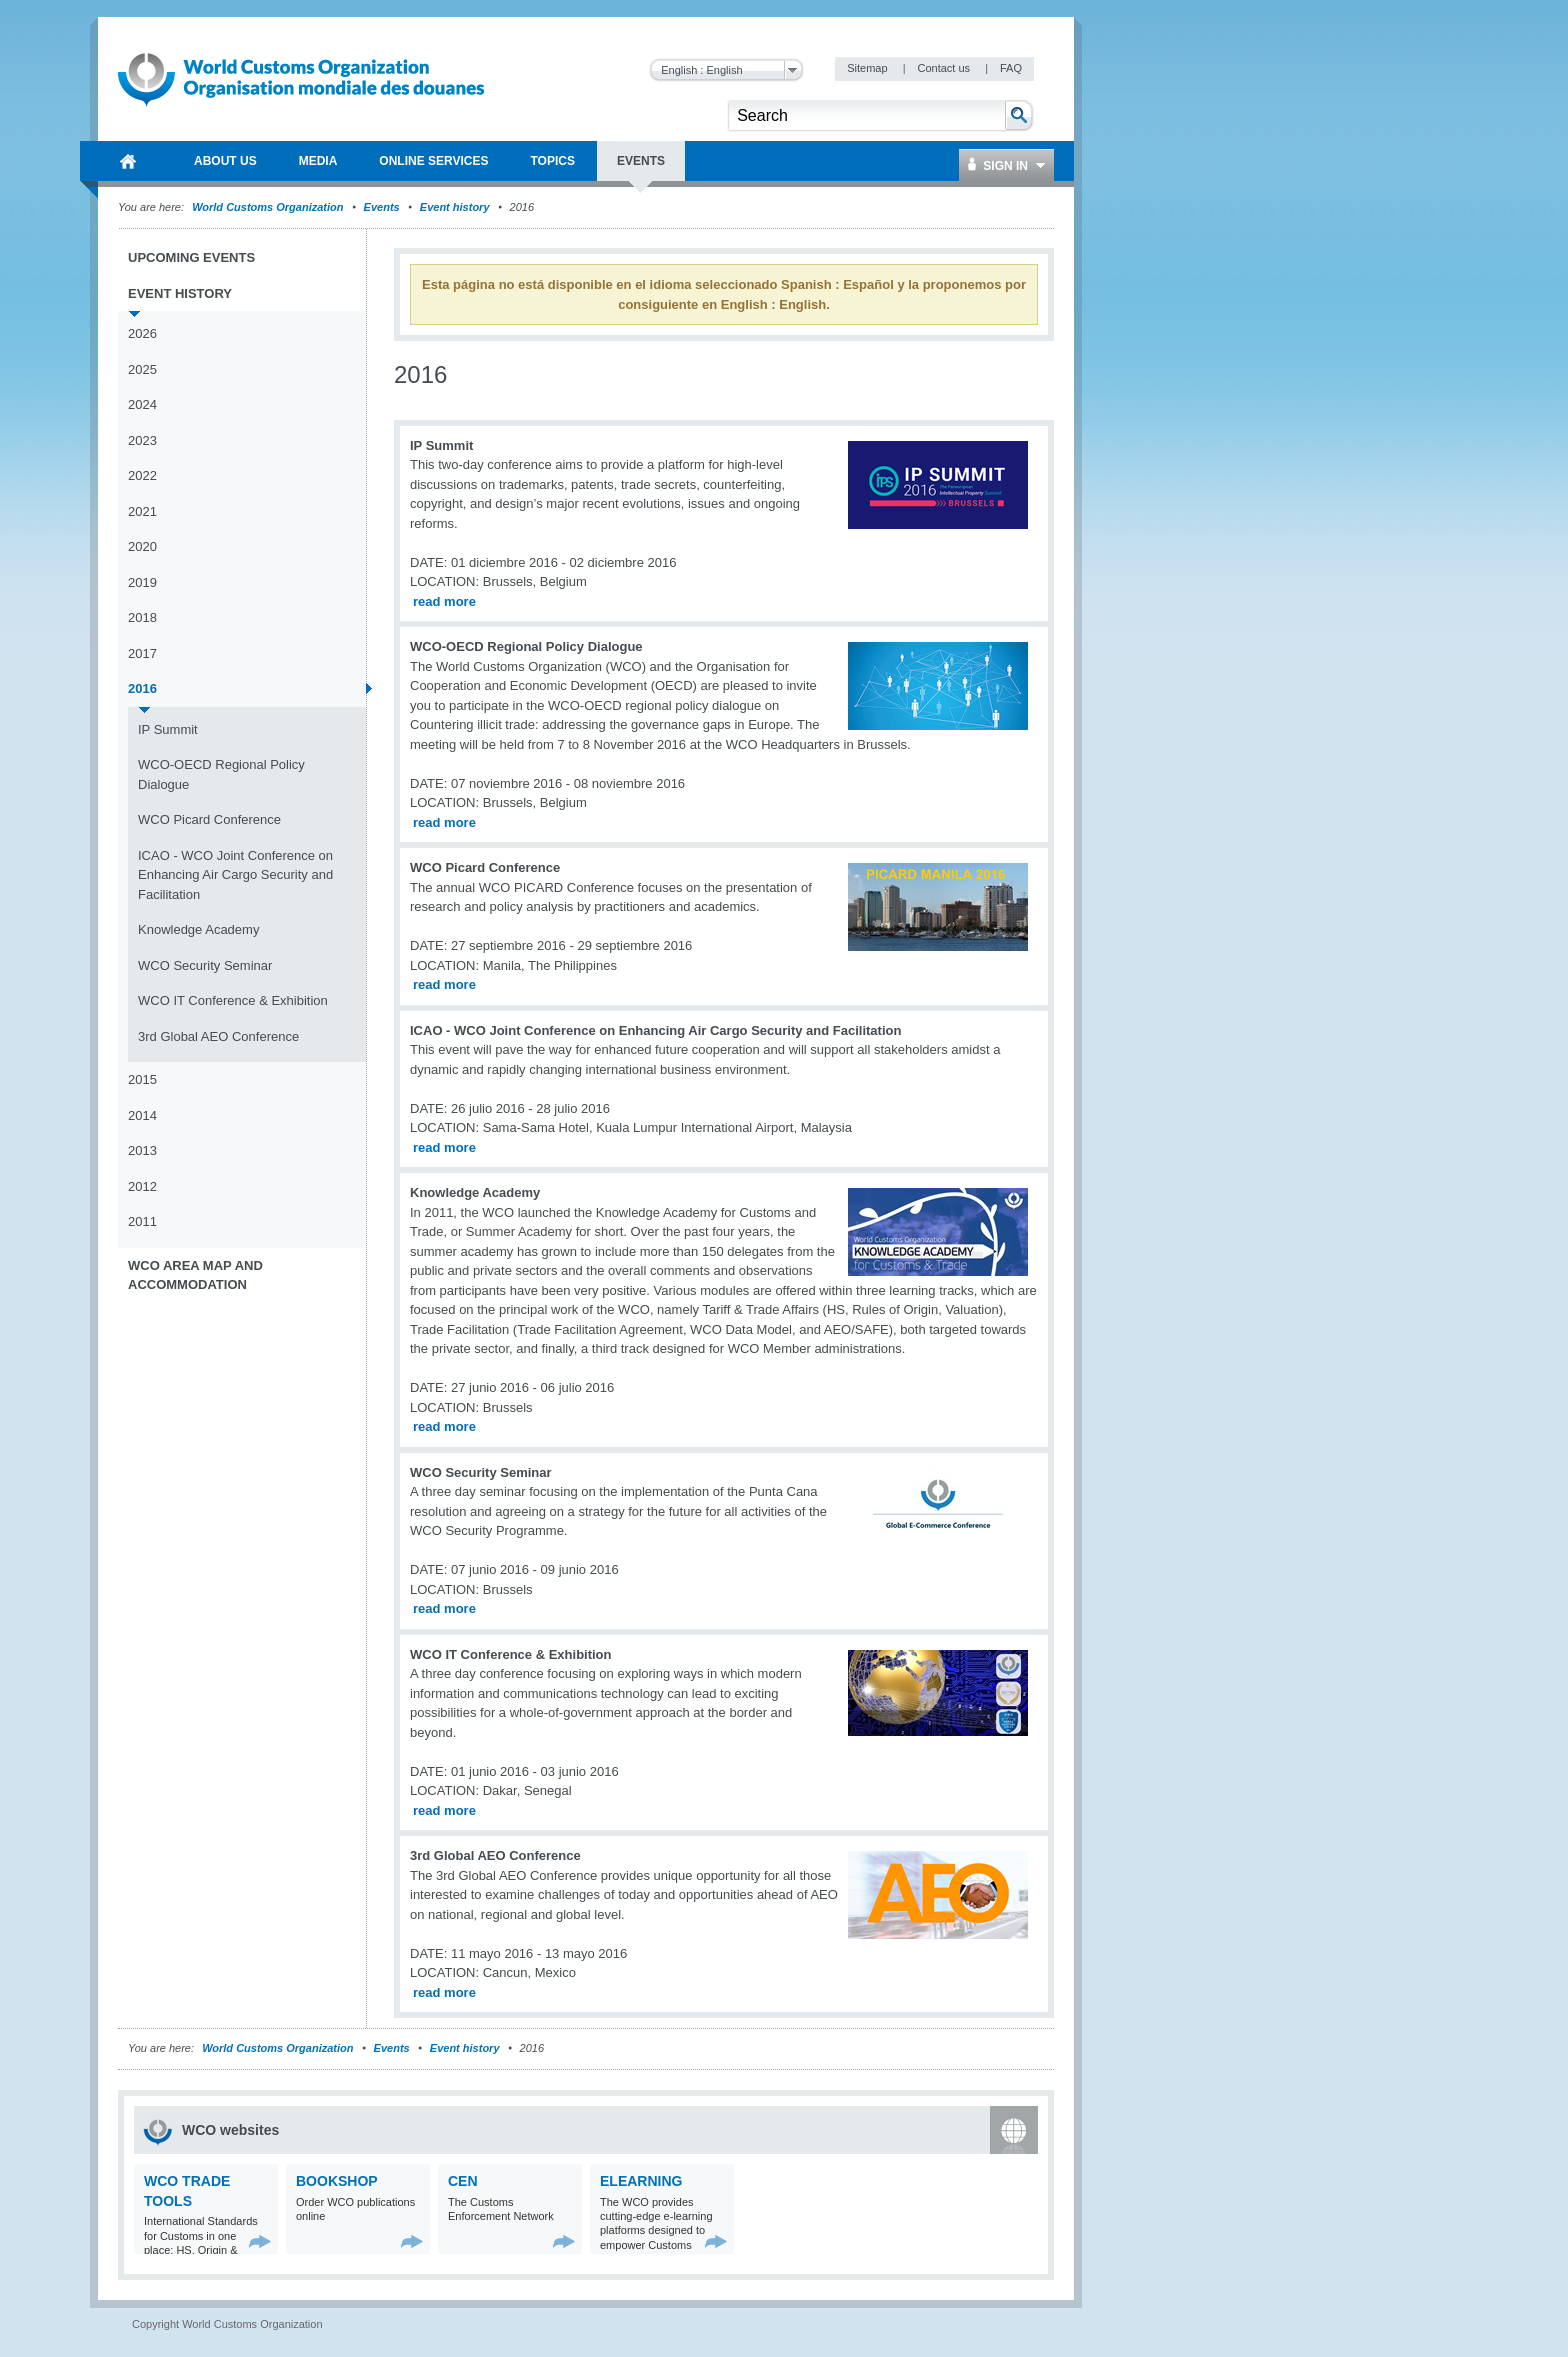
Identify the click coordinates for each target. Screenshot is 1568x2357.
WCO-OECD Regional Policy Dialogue (221, 774)
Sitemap (868, 68)
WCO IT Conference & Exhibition (233, 1000)
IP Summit (168, 729)
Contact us (945, 68)
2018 (142, 617)
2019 (142, 582)
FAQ (1011, 68)
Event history (455, 207)
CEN (463, 2181)
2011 (142, 1221)
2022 (142, 475)
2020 (142, 546)
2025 (142, 369)
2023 (142, 440)
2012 (142, 1186)
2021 (142, 511)
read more (444, 601)
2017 (142, 653)
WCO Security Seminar (205, 965)
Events (382, 207)
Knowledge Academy (198, 929)
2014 (142, 1115)
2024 (142, 404)
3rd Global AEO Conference (218, 1036)
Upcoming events (191, 257)
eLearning (641, 2181)
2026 (142, 333)
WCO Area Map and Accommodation (195, 1275)
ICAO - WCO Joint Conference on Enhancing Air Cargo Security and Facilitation (235, 875)
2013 (142, 1150)
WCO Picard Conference (209, 819)
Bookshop (337, 2181)
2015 (142, 1079)
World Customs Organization (269, 207)
